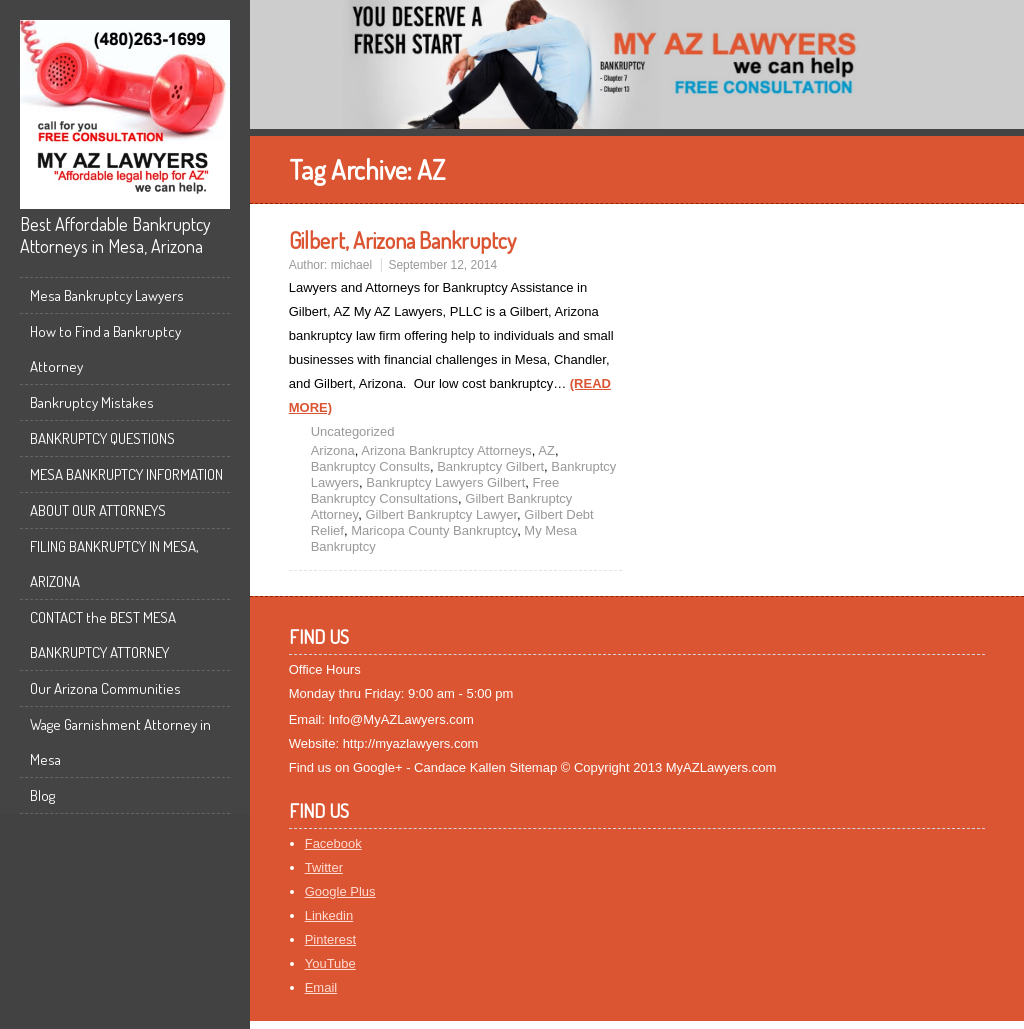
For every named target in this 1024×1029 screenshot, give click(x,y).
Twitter (324, 867)
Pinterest (330, 939)
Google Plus (340, 891)
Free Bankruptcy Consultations (435, 490)
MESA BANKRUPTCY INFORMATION (126, 474)
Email (321, 987)
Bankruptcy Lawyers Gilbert (445, 482)
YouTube (330, 963)
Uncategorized (353, 431)
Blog (42, 795)
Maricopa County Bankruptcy (434, 530)
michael (351, 265)
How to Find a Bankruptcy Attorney (105, 349)
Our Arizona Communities (105, 688)
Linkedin (329, 915)
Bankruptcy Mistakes (92, 402)
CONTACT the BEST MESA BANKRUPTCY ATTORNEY (103, 635)
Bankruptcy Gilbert (490, 466)
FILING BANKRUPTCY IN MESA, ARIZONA (114, 564)
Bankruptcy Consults (370, 466)
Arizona (333, 450)
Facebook (333, 843)
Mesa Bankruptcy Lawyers (107, 295)
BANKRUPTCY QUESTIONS (102, 438)
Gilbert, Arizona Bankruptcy (402, 240)
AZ (546, 450)
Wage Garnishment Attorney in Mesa (120, 742)
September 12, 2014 (442, 265)
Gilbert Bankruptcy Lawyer (441, 514)
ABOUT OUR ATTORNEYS (98, 510)
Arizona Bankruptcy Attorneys (446, 450)
